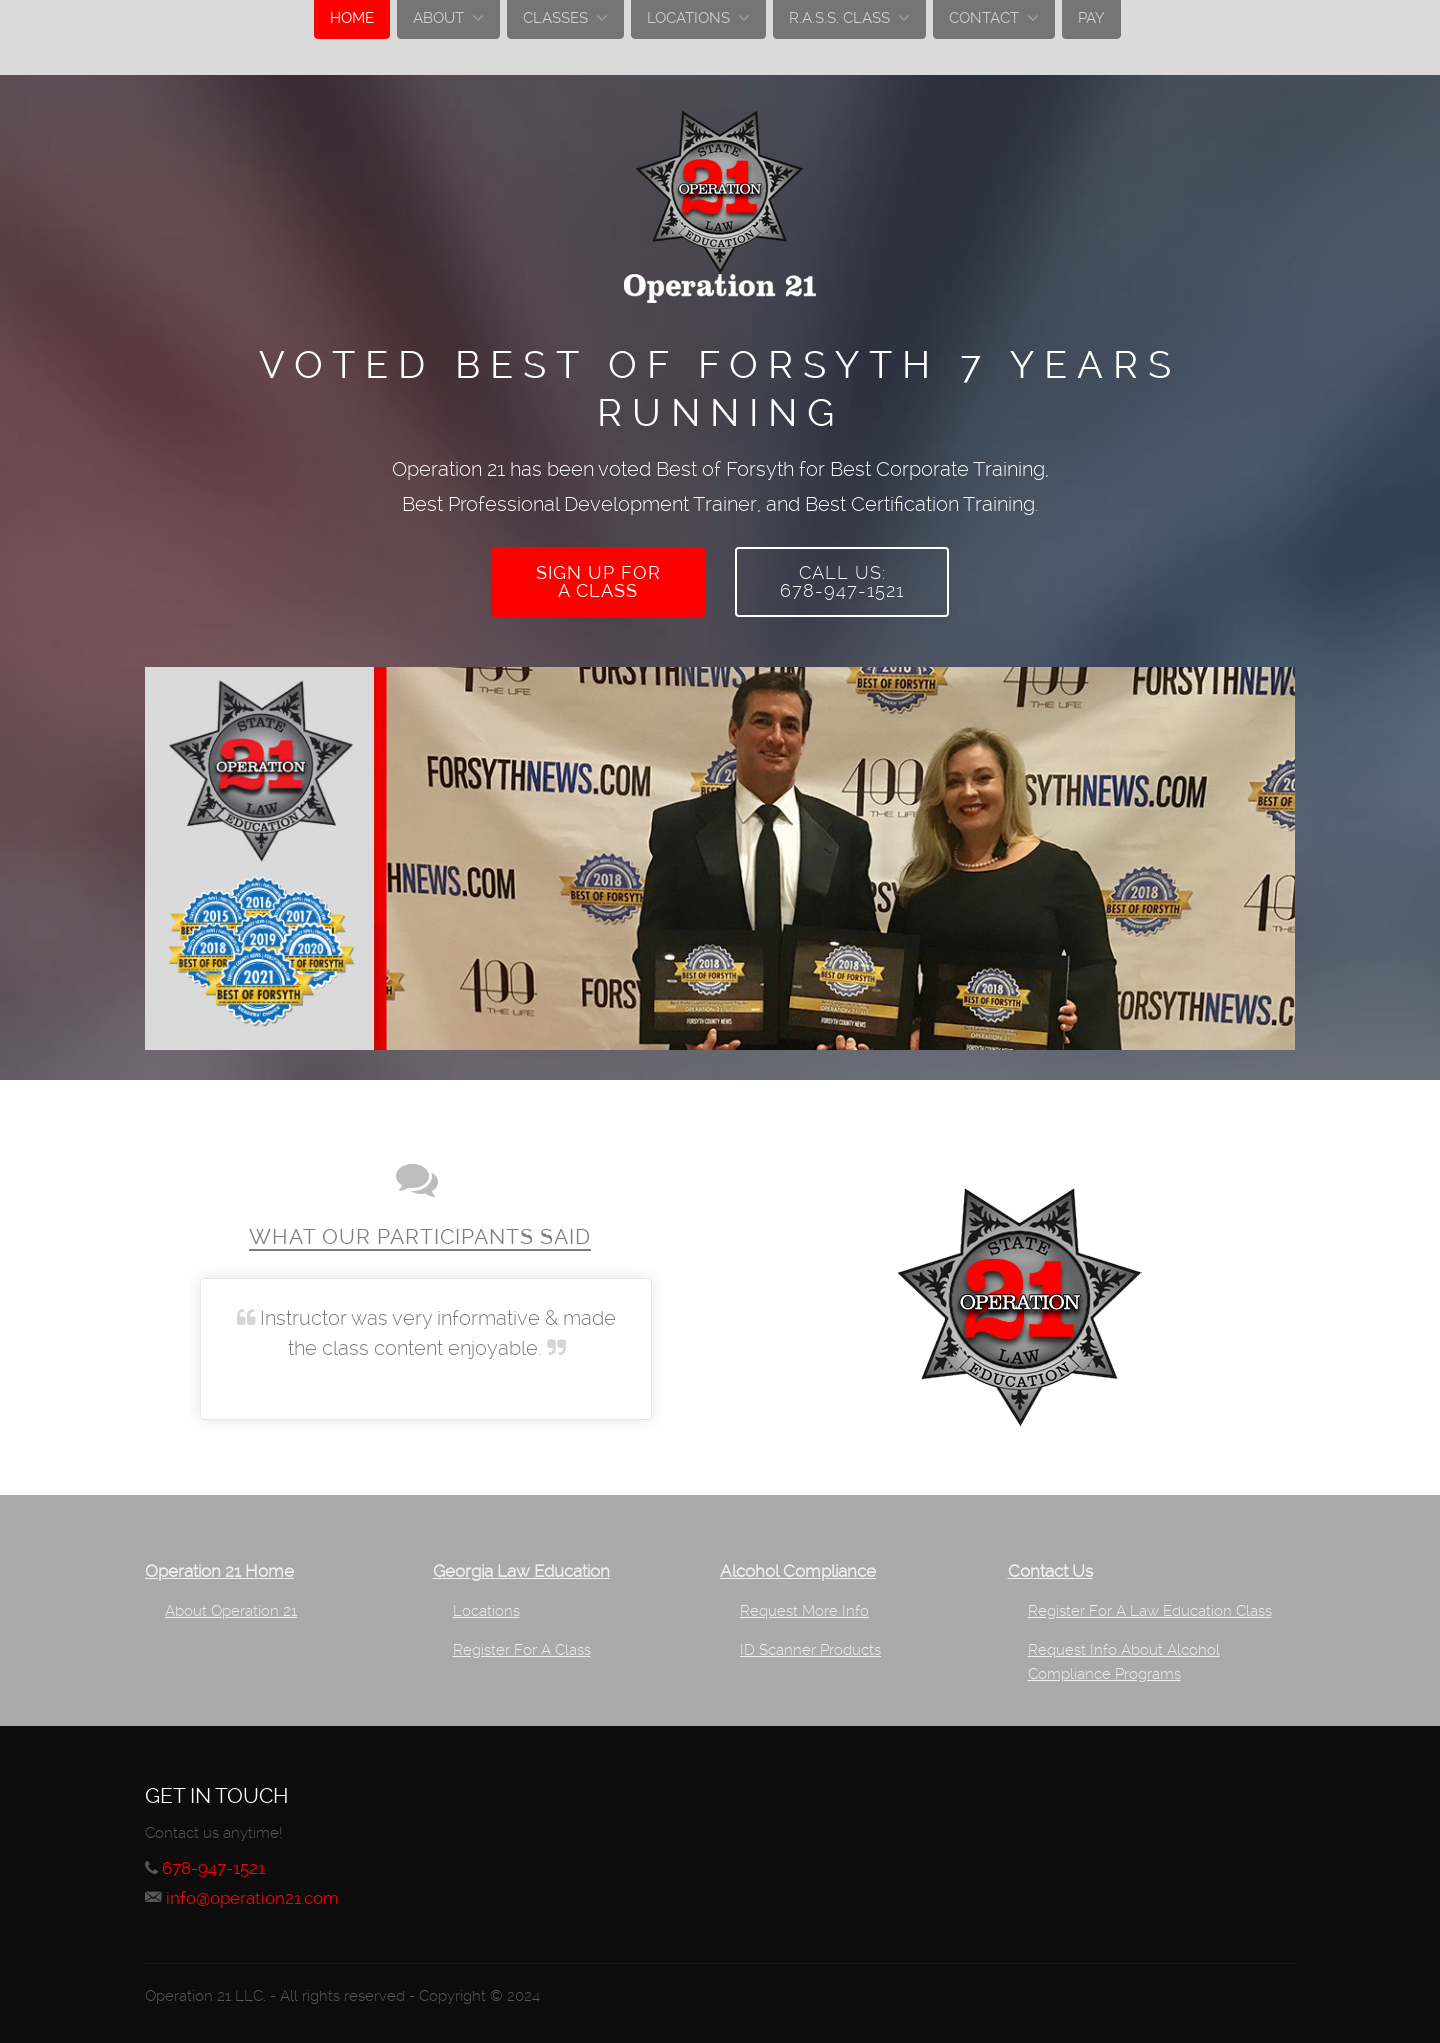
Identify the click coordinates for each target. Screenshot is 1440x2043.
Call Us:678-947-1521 (842, 581)
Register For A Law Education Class (1150, 1611)
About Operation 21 (231, 1611)
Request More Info (804, 1611)
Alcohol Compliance (798, 1571)
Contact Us (1050, 1571)
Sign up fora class (598, 581)
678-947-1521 (213, 1868)
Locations (486, 1611)
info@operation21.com (252, 1898)
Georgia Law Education (521, 1571)
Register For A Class (522, 1650)
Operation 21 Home (219, 1571)
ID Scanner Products (810, 1650)
